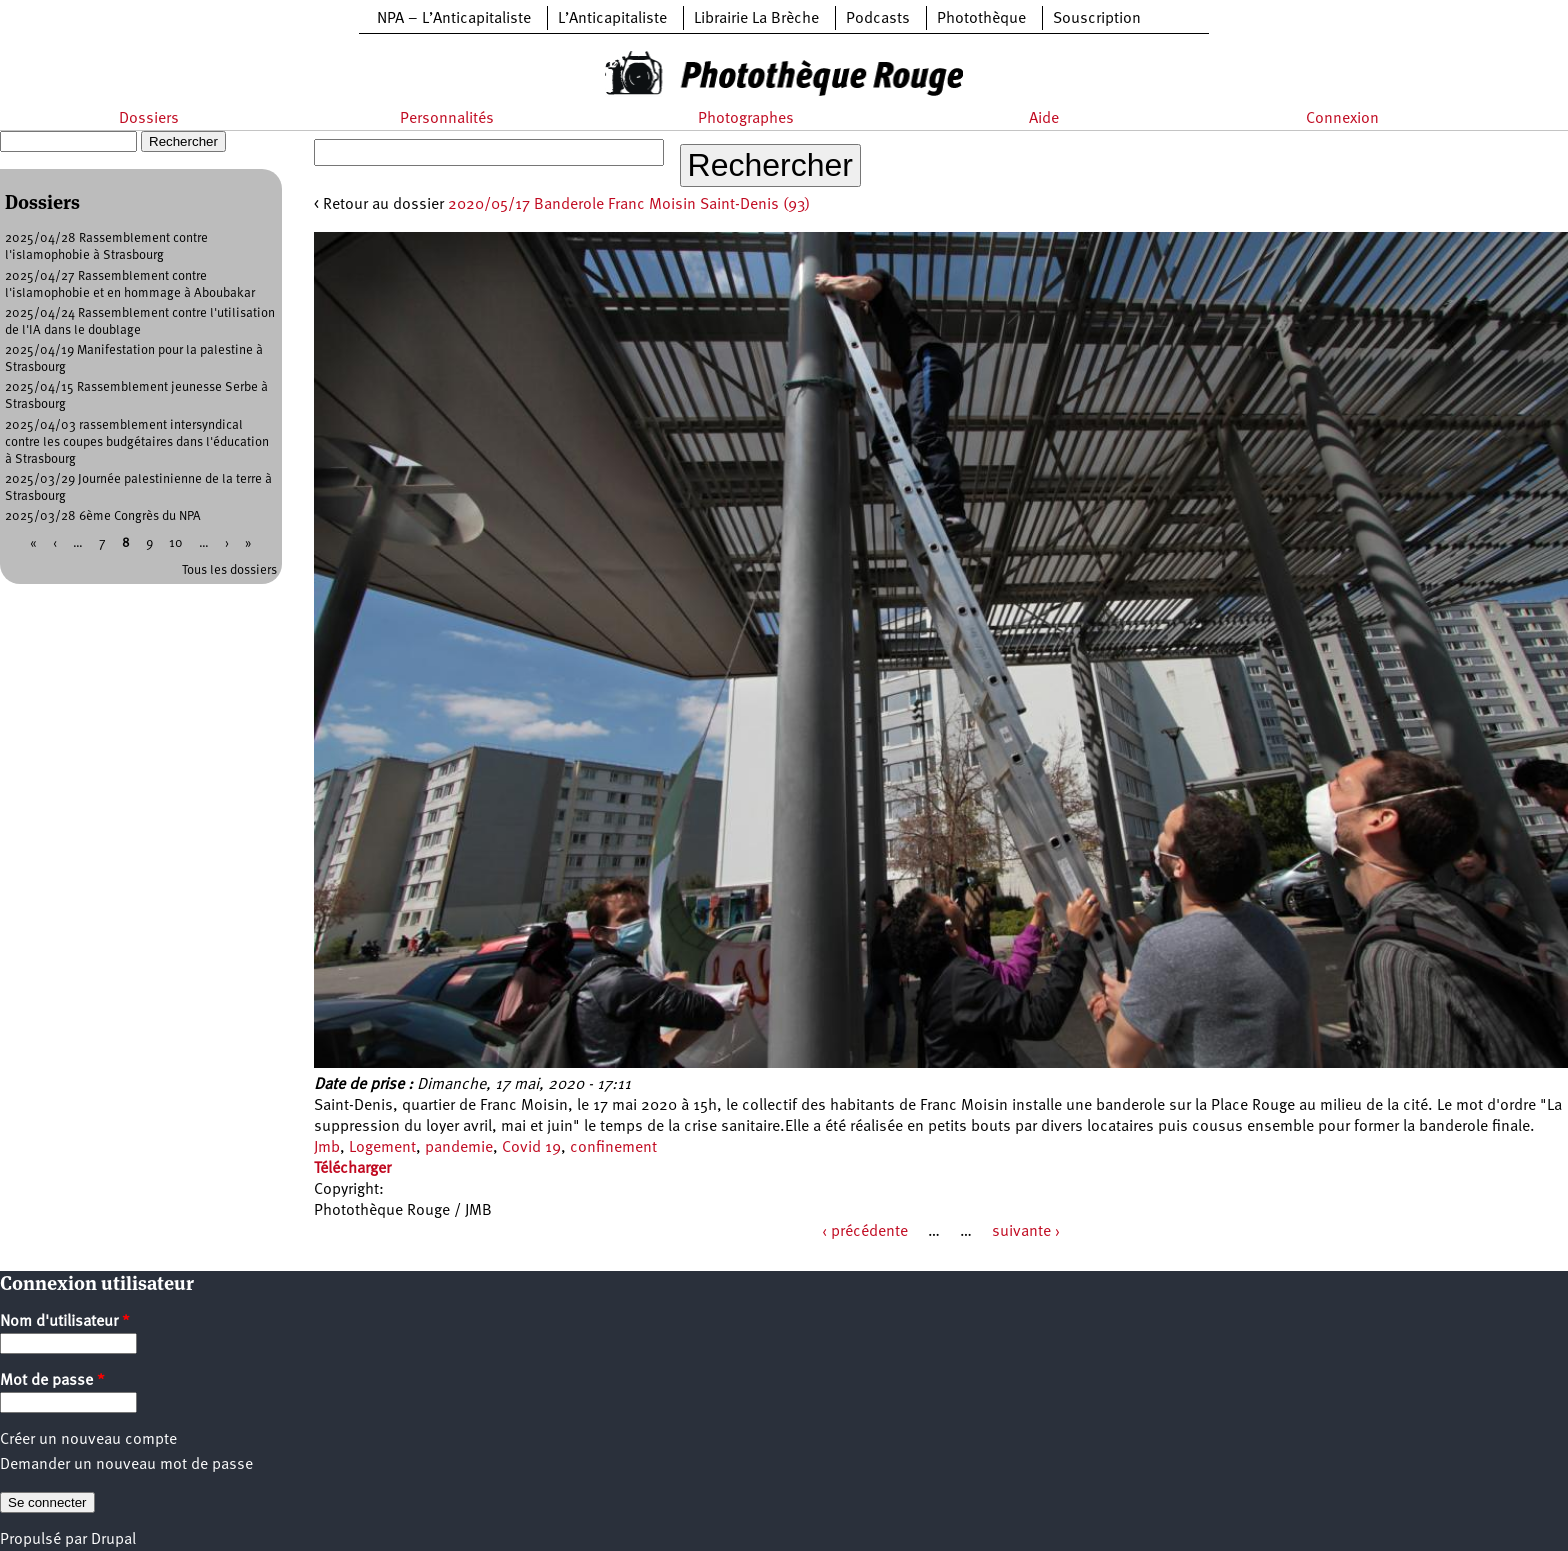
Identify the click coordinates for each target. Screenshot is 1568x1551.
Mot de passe (52, 1381)
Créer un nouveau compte (88, 1440)
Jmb (327, 1148)
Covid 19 (531, 1148)
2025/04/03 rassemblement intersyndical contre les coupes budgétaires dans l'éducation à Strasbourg (137, 442)
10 (176, 543)
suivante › (1026, 1232)
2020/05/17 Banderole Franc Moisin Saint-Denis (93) (629, 205)
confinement (613, 1148)
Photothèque (981, 19)
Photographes (746, 119)
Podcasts (878, 19)
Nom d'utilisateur (65, 1322)
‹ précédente (865, 1232)
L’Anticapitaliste (612, 19)
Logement (382, 1148)
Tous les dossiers (229, 570)
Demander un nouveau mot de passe (126, 1465)
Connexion (1342, 119)
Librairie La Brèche (756, 19)
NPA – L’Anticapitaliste (454, 19)
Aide (1044, 119)
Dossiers (149, 119)
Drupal (113, 1540)
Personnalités (447, 119)
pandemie (459, 1148)
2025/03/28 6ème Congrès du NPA (103, 516)
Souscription (1097, 19)
